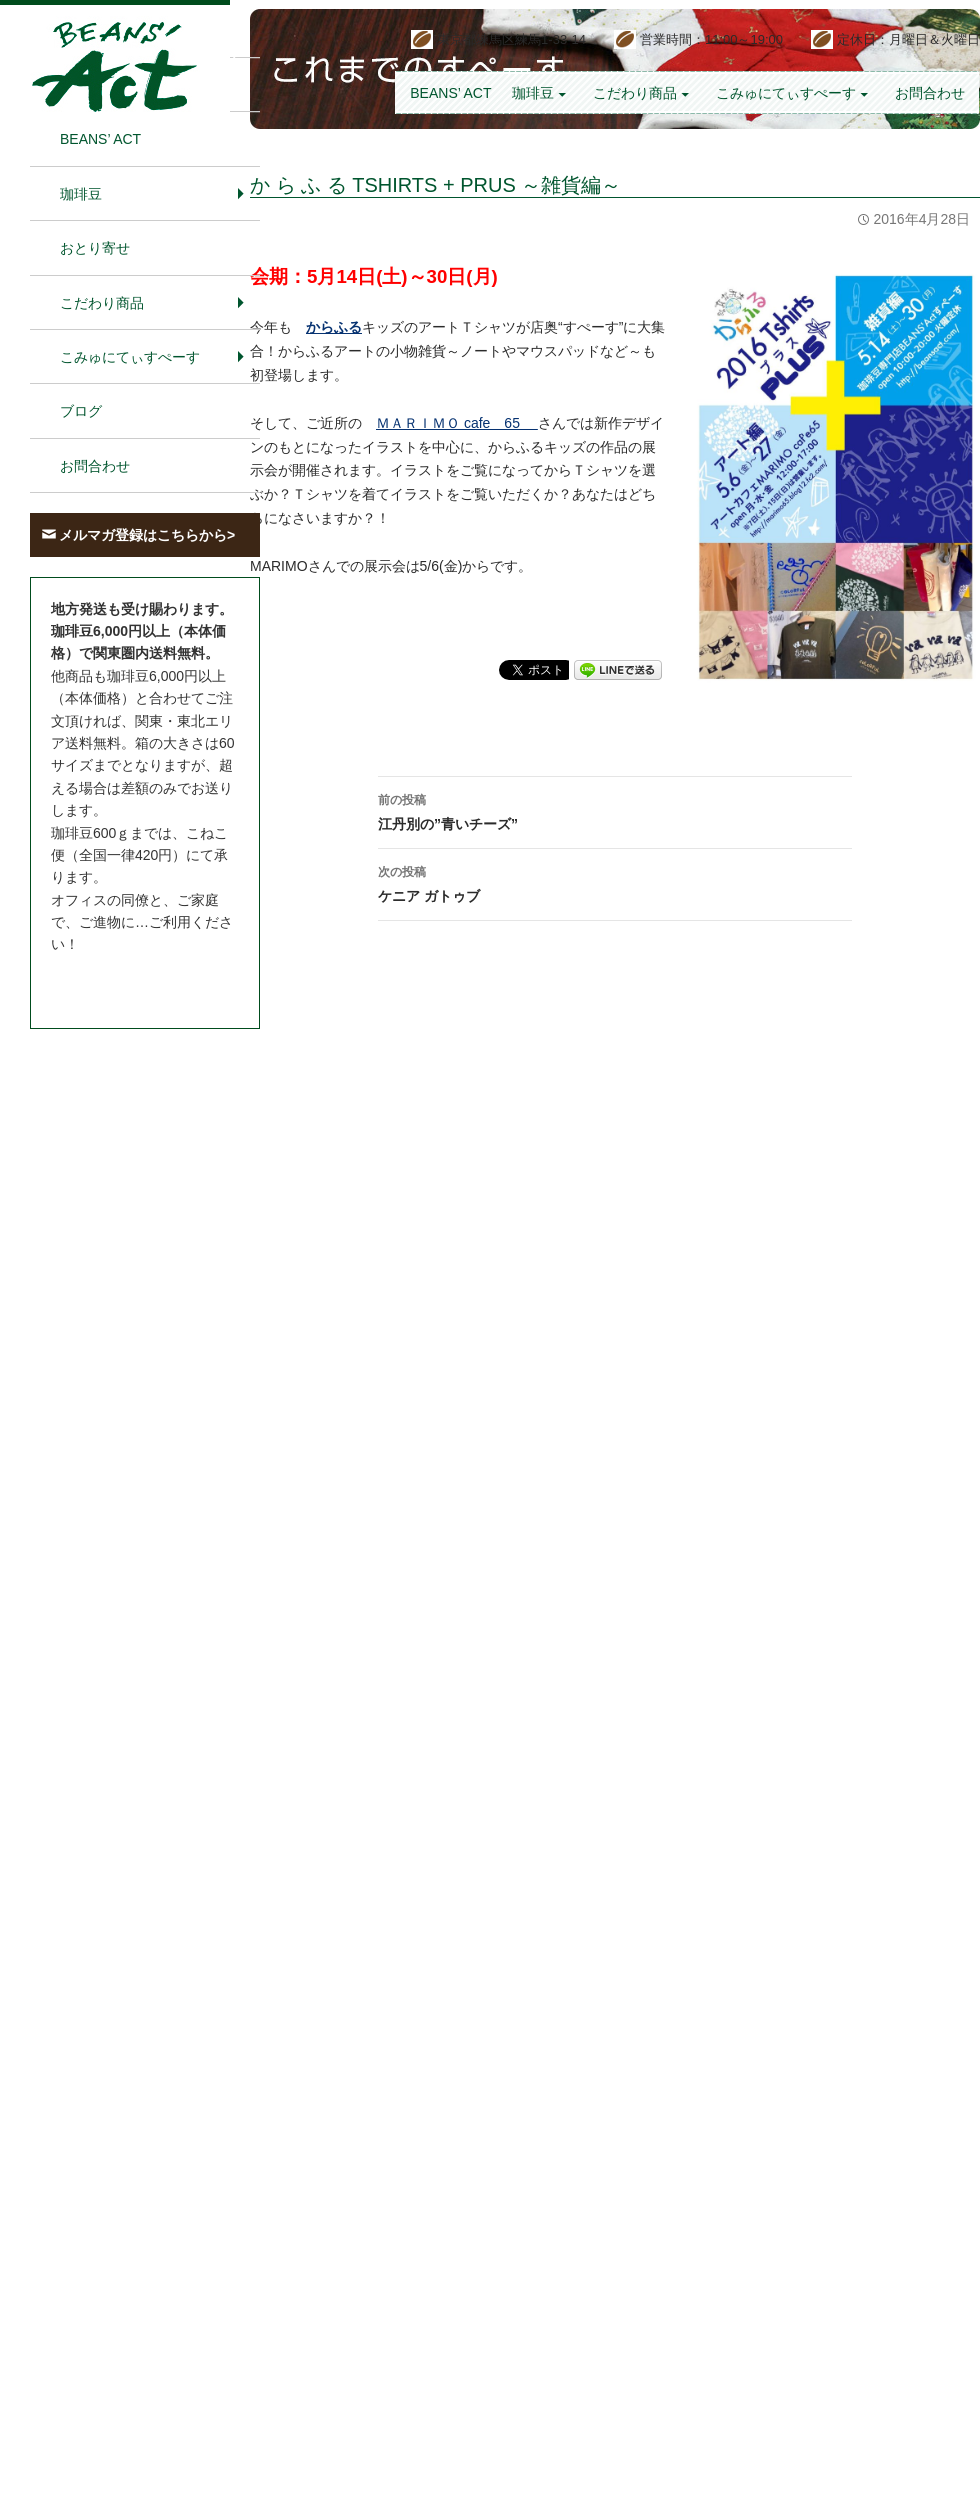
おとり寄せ (95, 248)
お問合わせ (930, 93)
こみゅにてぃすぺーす (786, 93)
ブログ (81, 411)
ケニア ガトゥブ (615, 882)
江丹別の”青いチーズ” (615, 810)
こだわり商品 (635, 93)
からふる (334, 327)
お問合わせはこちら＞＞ (128, 982)
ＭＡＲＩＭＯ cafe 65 (457, 423)
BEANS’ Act (450, 93)
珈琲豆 (533, 93)
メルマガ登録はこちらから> (147, 535)
